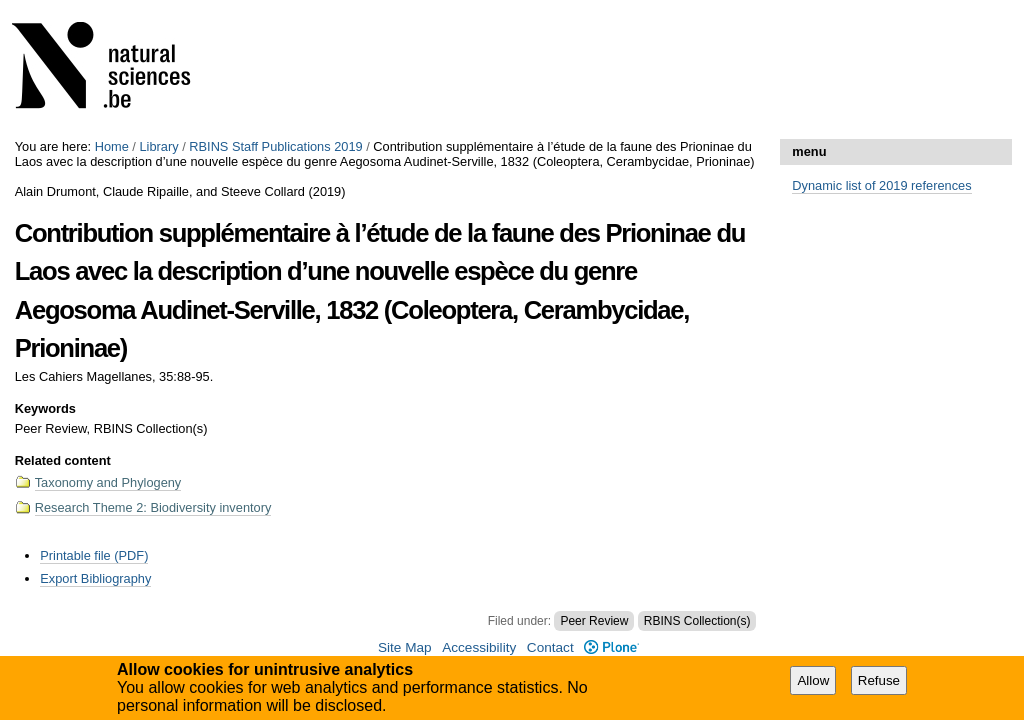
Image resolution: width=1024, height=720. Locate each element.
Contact (550, 647)
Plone (611, 647)
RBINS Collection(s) (697, 621)
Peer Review (594, 621)
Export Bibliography (95, 578)
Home (112, 146)
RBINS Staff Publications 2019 (275, 146)
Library (158, 146)
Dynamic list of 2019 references (881, 185)
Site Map (405, 647)
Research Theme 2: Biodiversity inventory (153, 507)
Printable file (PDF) (94, 555)
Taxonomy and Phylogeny (108, 482)
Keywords (45, 408)
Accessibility (479, 647)
